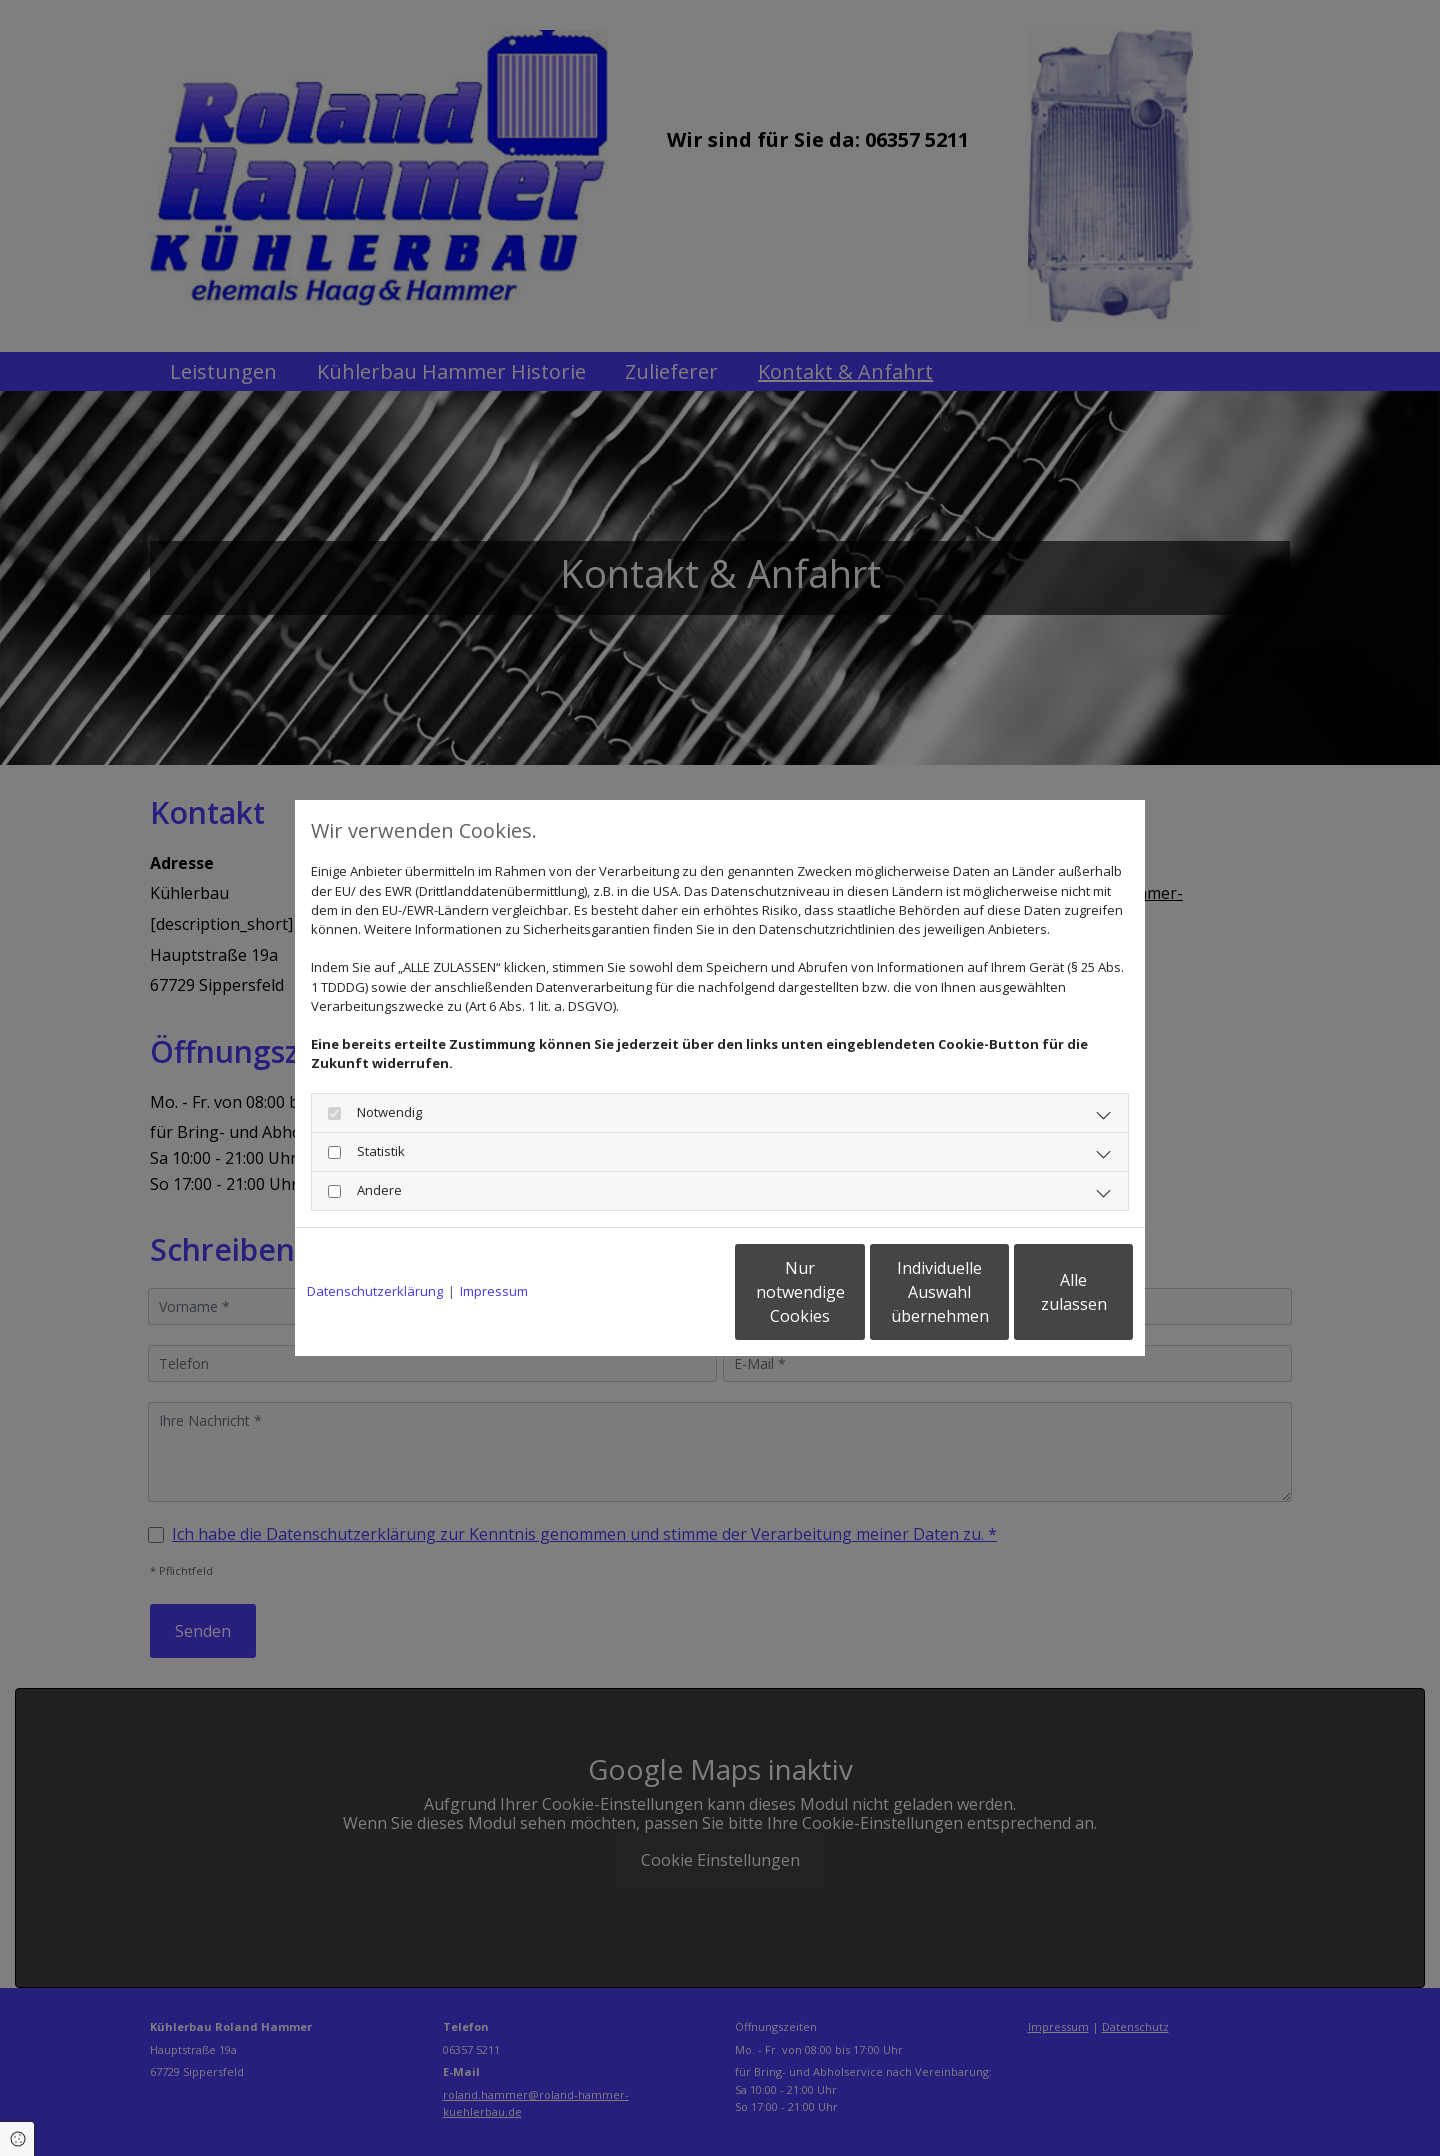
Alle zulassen (1040, 1292)
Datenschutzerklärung (375, 1291)
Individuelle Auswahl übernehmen (851, 1292)
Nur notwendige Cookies (660, 1292)
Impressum (494, 1291)
